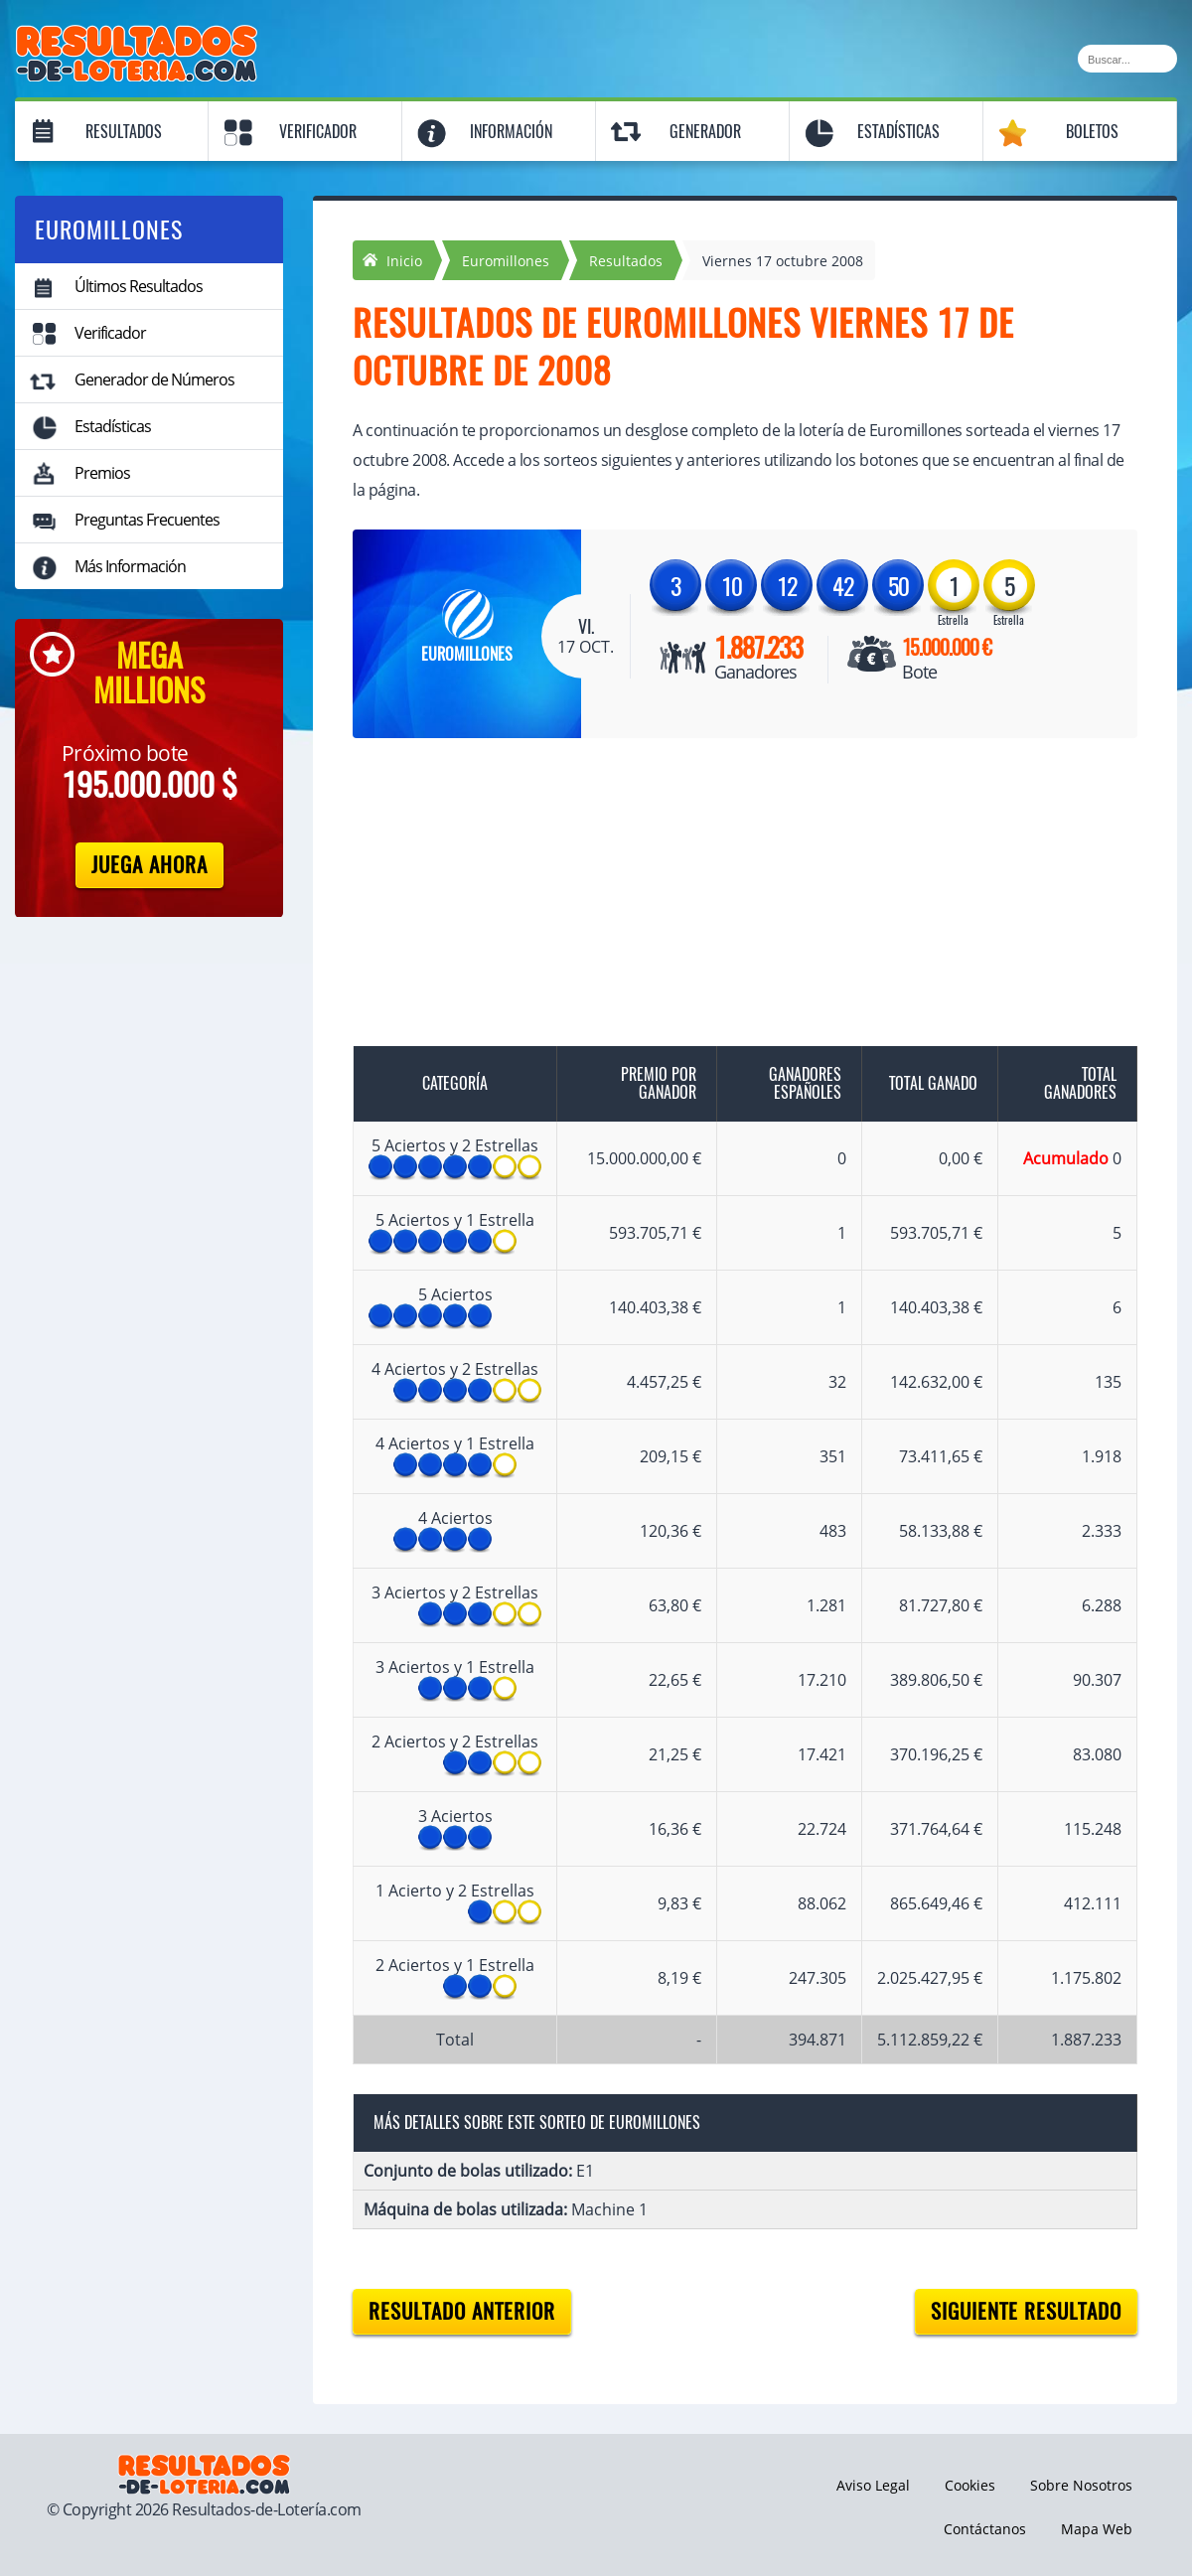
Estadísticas (898, 131)
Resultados (123, 131)
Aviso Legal (873, 2485)
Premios (102, 473)
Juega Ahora (149, 864)
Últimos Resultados (138, 286)
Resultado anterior (462, 2311)
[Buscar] (1127, 59)
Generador (705, 131)
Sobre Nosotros (1081, 2485)
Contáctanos (985, 2528)
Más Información (130, 566)
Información (511, 131)
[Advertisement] (725, 907)
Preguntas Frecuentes (147, 519)
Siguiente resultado (1026, 2311)
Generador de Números (154, 379)
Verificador (318, 131)
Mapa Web (1096, 2528)
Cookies (970, 2485)
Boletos (1092, 131)
